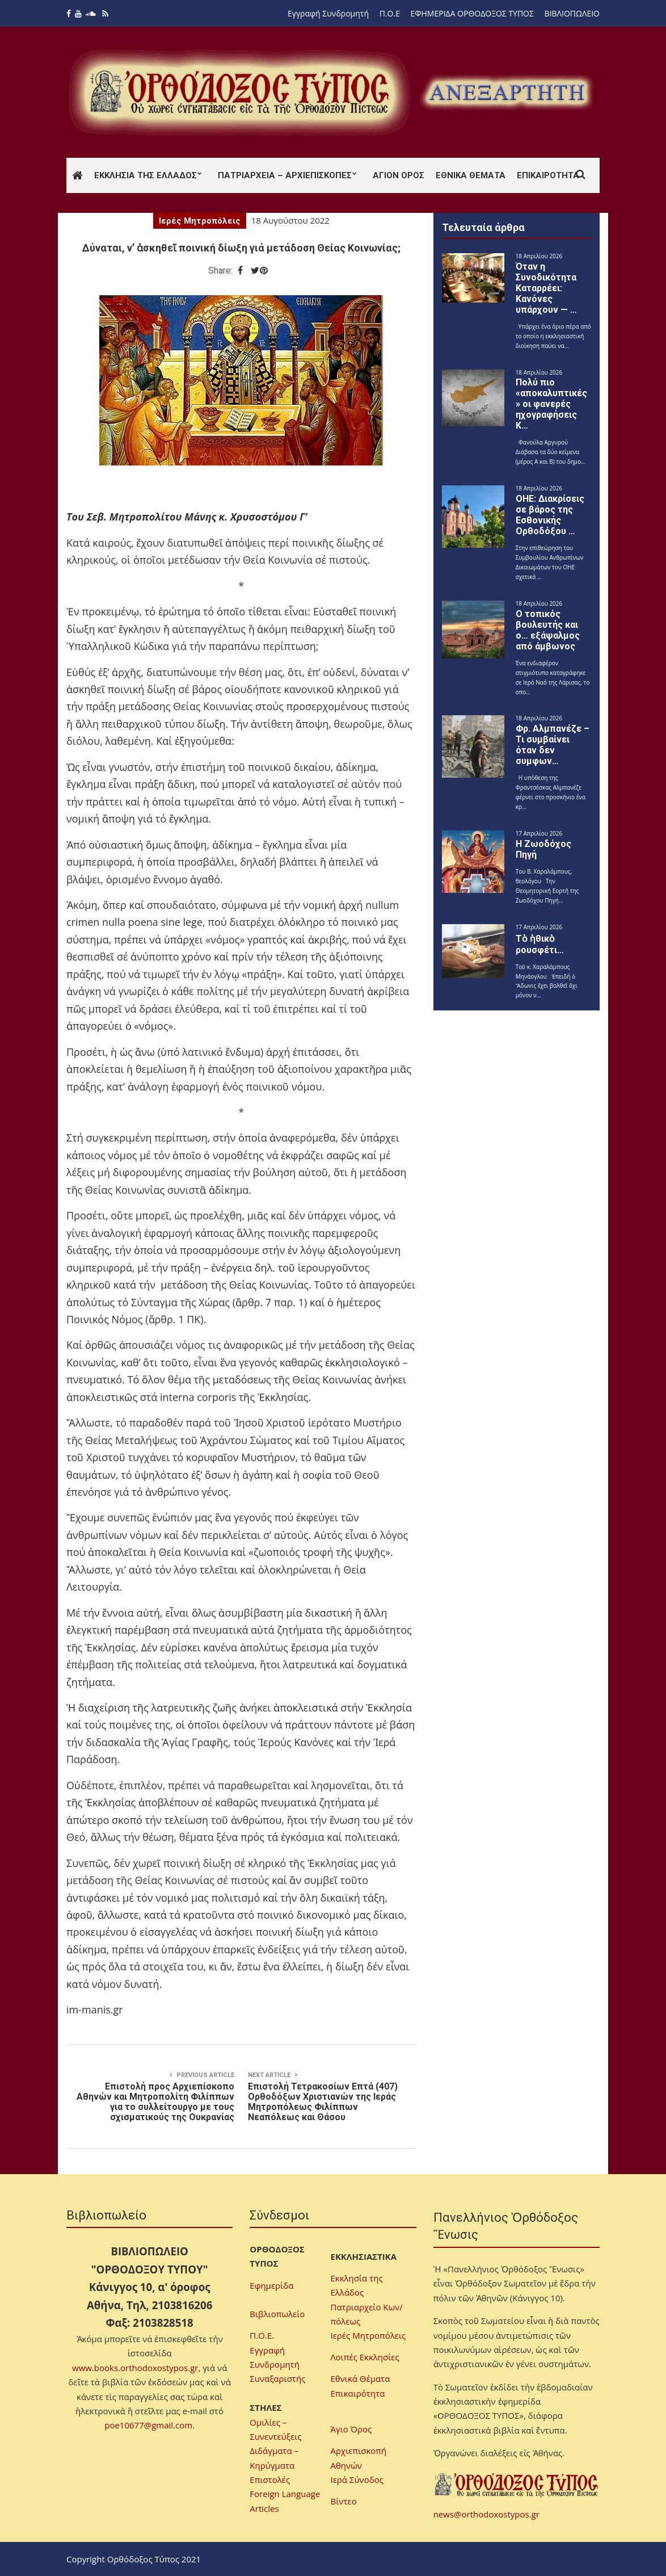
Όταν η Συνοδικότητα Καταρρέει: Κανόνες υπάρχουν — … (546, 288)
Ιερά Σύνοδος (357, 2479)
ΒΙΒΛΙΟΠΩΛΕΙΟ (572, 13)
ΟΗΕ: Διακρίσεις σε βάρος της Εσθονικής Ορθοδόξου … (550, 514)
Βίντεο (344, 2501)
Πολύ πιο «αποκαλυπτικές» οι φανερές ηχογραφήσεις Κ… (551, 404)
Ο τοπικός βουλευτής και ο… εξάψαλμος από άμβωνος (548, 630)
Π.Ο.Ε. (262, 2335)
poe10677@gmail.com (148, 2425)
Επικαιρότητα (548, 175)
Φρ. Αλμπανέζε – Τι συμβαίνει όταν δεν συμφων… (552, 744)
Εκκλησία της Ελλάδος (145, 175)
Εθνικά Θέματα (470, 175)
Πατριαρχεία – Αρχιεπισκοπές (285, 175)
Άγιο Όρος (351, 2429)
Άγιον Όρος (398, 175)
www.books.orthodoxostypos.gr (135, 2367)
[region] (506, 92)
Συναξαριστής (277, 2378)
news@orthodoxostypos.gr (486, 2514)
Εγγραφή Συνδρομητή (328, 13)
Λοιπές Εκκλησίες (365, 2357)
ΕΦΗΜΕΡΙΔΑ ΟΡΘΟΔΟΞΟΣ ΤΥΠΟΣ (472, 13)
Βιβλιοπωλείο (277, 2313)
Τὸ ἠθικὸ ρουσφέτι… (540, 944)
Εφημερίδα (271, 2285)
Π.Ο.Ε (390, 13)
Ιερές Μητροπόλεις (200, 221)
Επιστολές (270, 2479)
